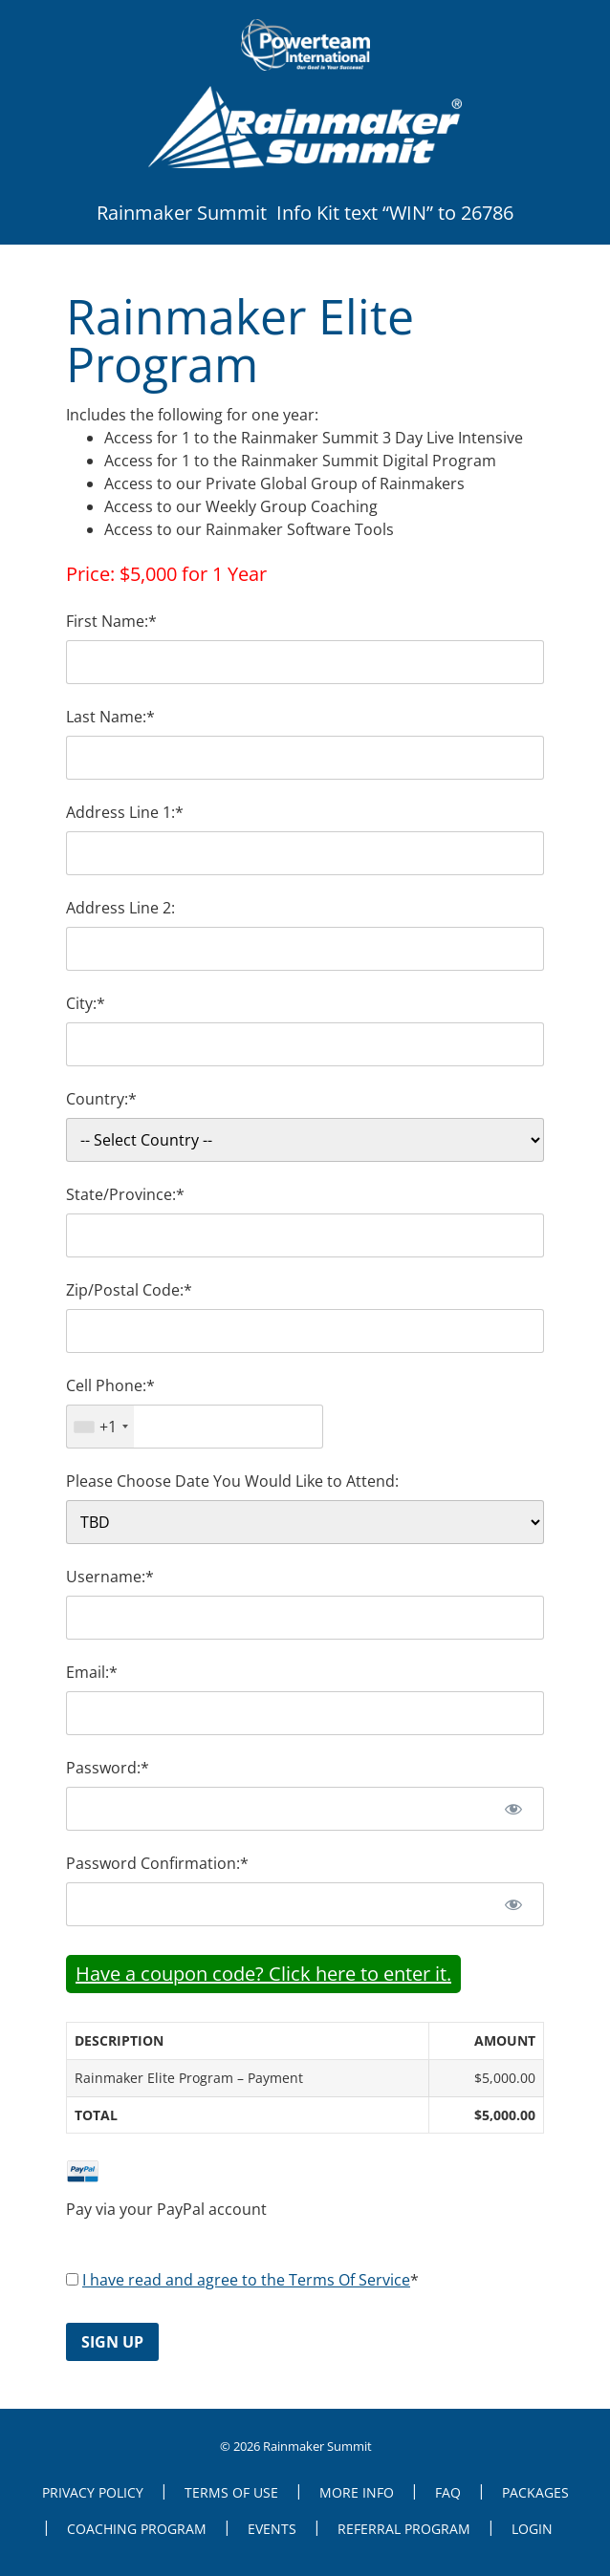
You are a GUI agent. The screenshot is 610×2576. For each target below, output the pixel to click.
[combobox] (100, 1427)
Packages (535, 2492)
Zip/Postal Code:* (129, 1289)
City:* (85, 1003)
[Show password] (513, 1809)
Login (532, 2529)
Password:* (107, 1767)
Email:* (92, 1672)
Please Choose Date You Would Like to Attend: (232, 1481)
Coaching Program (137, 2529)
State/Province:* (125, 1194)
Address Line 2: (120, 907)
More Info (356, 2492)
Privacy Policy (92, 2492)
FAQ (448, 2492)
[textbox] (194, 1427)
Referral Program (404, 2529)
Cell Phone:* (110, 1385)
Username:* (110, 1576)
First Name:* (111, 621)
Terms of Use (231, 2492)
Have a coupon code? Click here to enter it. (263, 1973)
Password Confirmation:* (157, 1863)
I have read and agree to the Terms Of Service (246, 2279)
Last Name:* (110, 716)
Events (272, 2529)
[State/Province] (305, 1235)
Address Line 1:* (125, 812)
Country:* (101, 1098)
